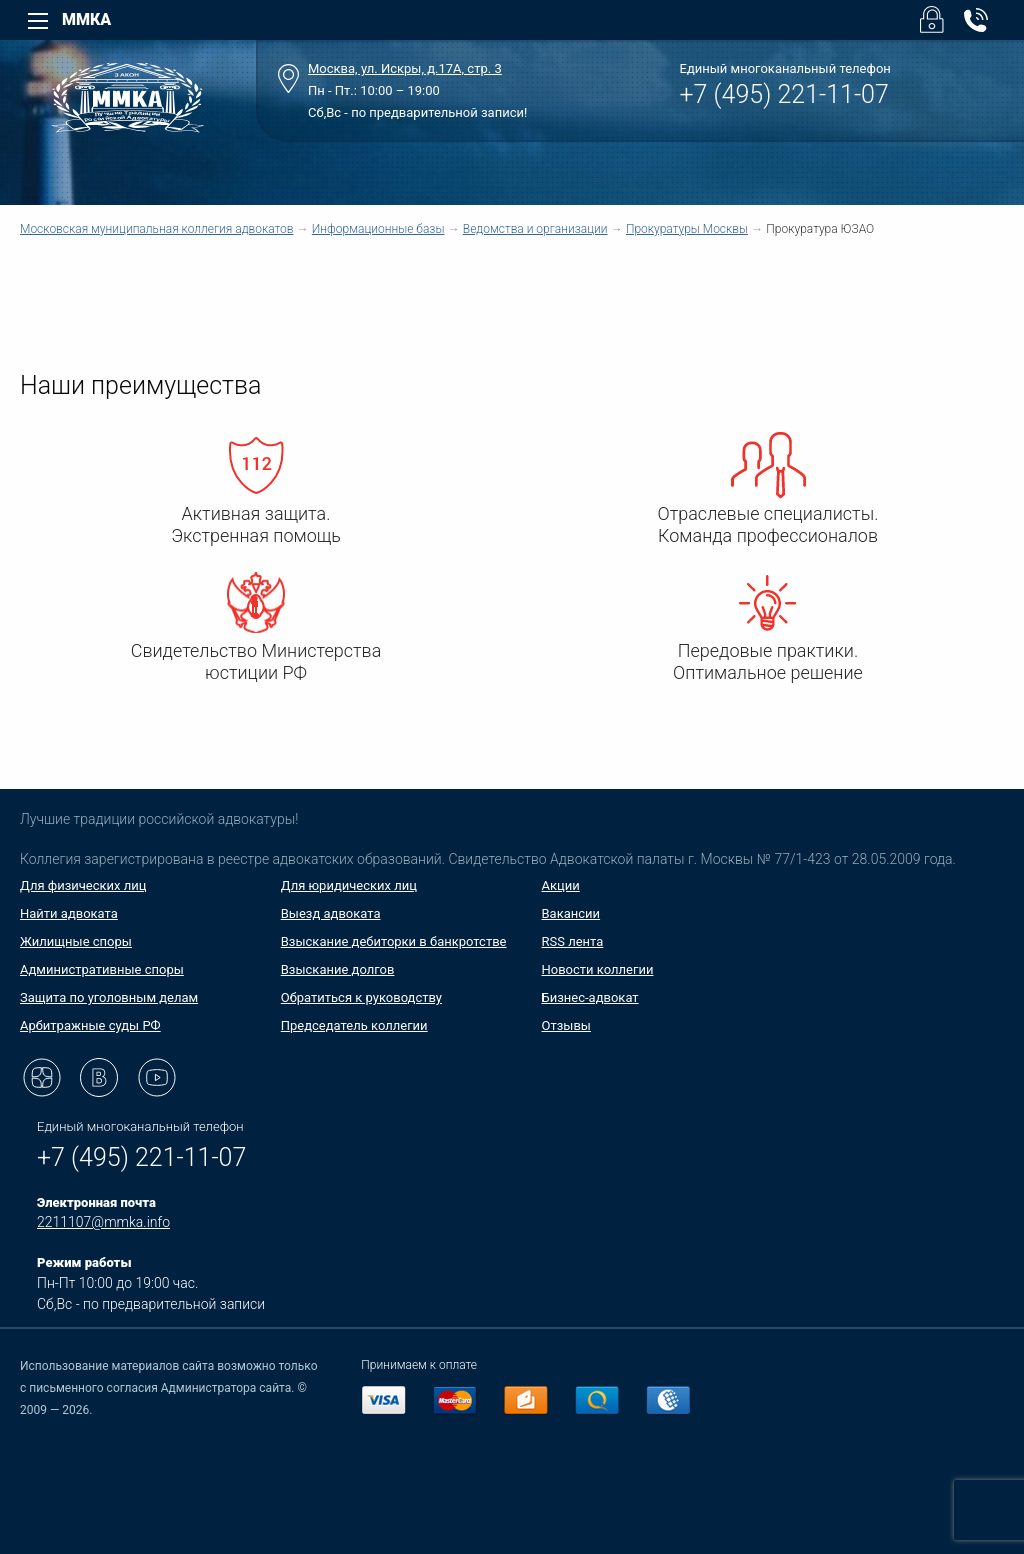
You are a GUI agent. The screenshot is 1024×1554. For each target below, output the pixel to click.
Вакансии (571, 913)
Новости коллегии (598, 969)
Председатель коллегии (354, 1025)
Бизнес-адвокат (590, 997)
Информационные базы (378, 229)
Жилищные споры (76, 941)
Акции (561, 885)
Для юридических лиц (349, 885)
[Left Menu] (38, 21)
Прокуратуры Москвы (687, 229)
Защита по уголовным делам (109, 997)
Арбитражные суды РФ (90, 1025)
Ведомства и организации (535, 229)
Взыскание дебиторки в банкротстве (394, 941)
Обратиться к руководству (361, 997)
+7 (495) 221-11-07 (784, 94)
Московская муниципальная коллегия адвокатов (156, 229)
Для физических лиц (83, 885)
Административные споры (102, 969)
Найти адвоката (69, 913)
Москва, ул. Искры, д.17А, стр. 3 (405, 68)
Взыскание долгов (338, 969)
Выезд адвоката (331, 913)
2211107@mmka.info (103, 1222)
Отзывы (566, 1025)
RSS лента (573, 941)
